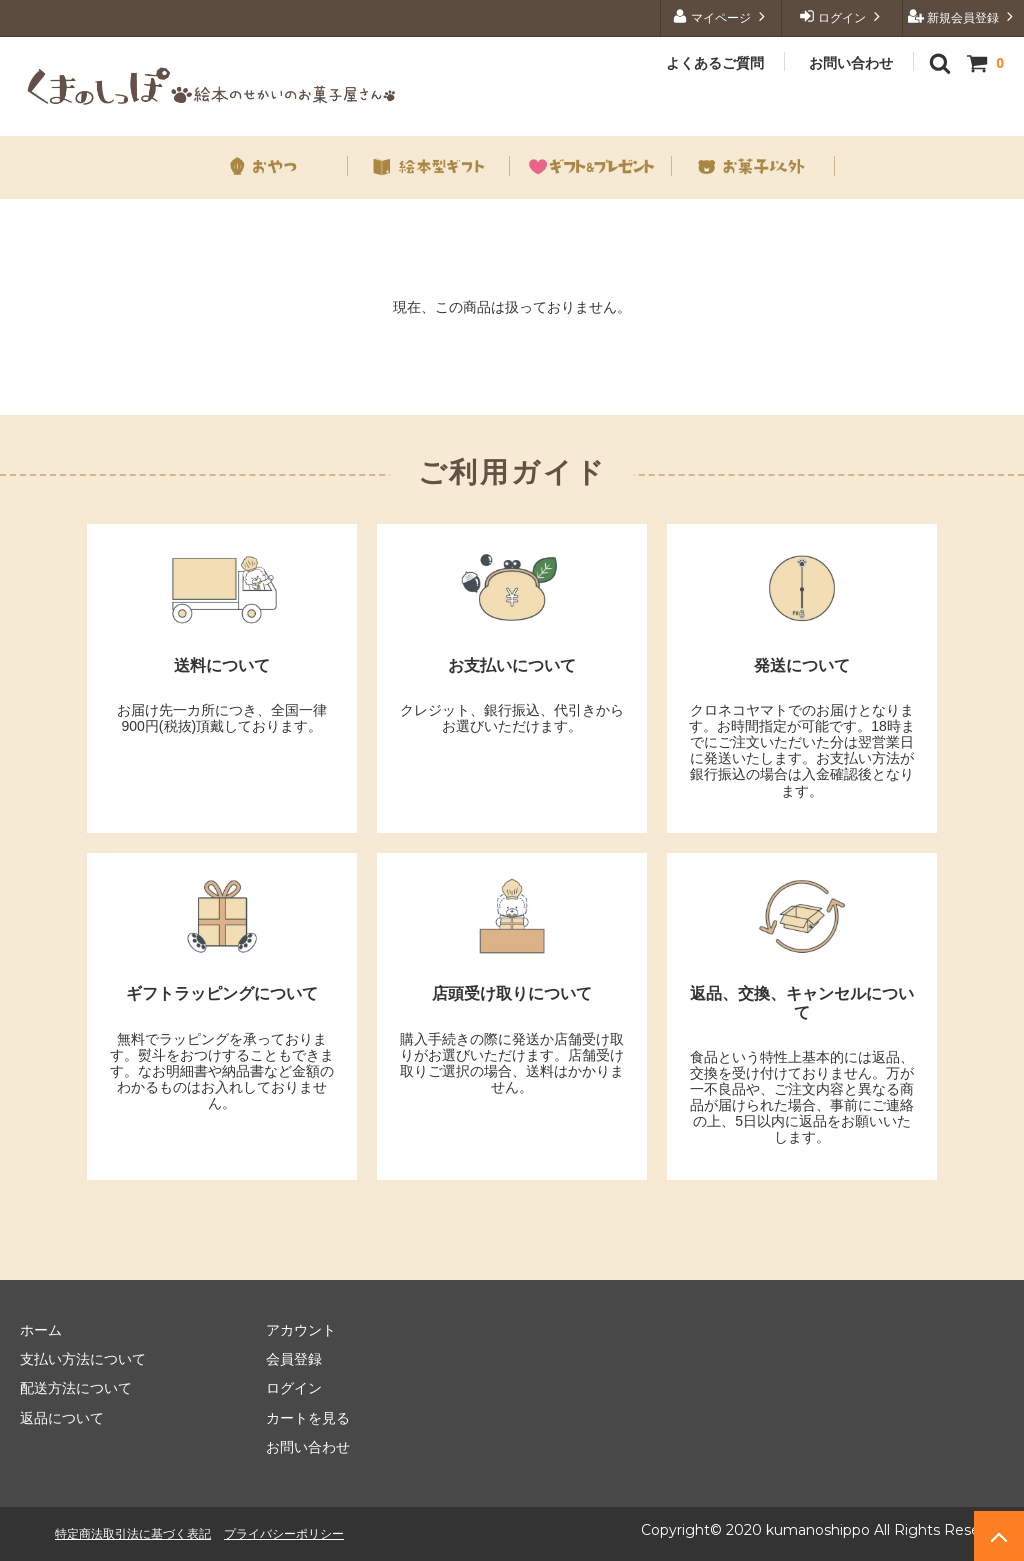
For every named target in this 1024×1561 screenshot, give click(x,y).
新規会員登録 (963, 16)
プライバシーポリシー (284, 1533)
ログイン (842, 16)
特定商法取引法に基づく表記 (133, 1533)
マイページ (721, 16)
